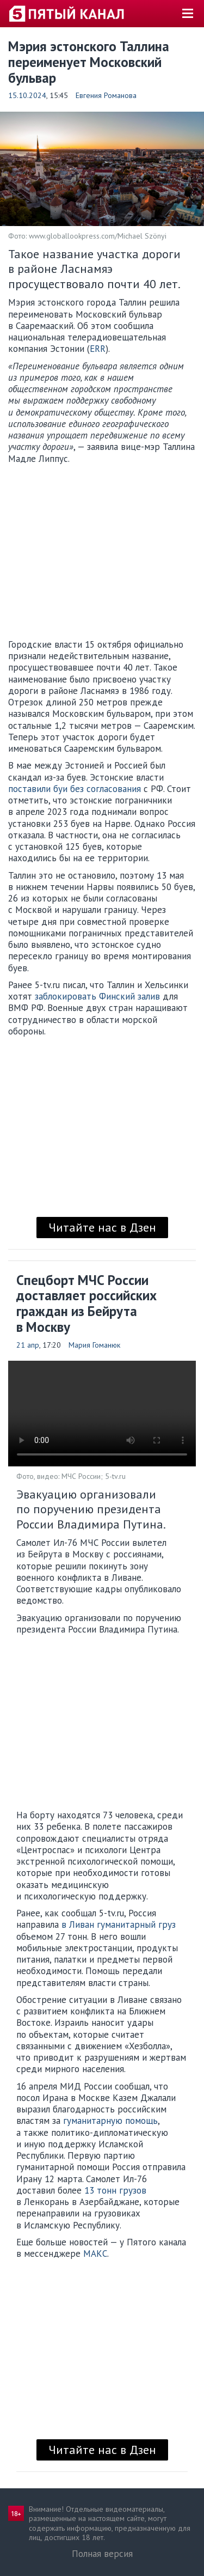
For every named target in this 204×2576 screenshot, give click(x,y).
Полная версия (102, 2554)
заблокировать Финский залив (96, 996)
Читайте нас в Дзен (102, 1227)
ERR (98, 349)
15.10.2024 (27, 95)
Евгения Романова (106, 95)
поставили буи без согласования (74, 789)
